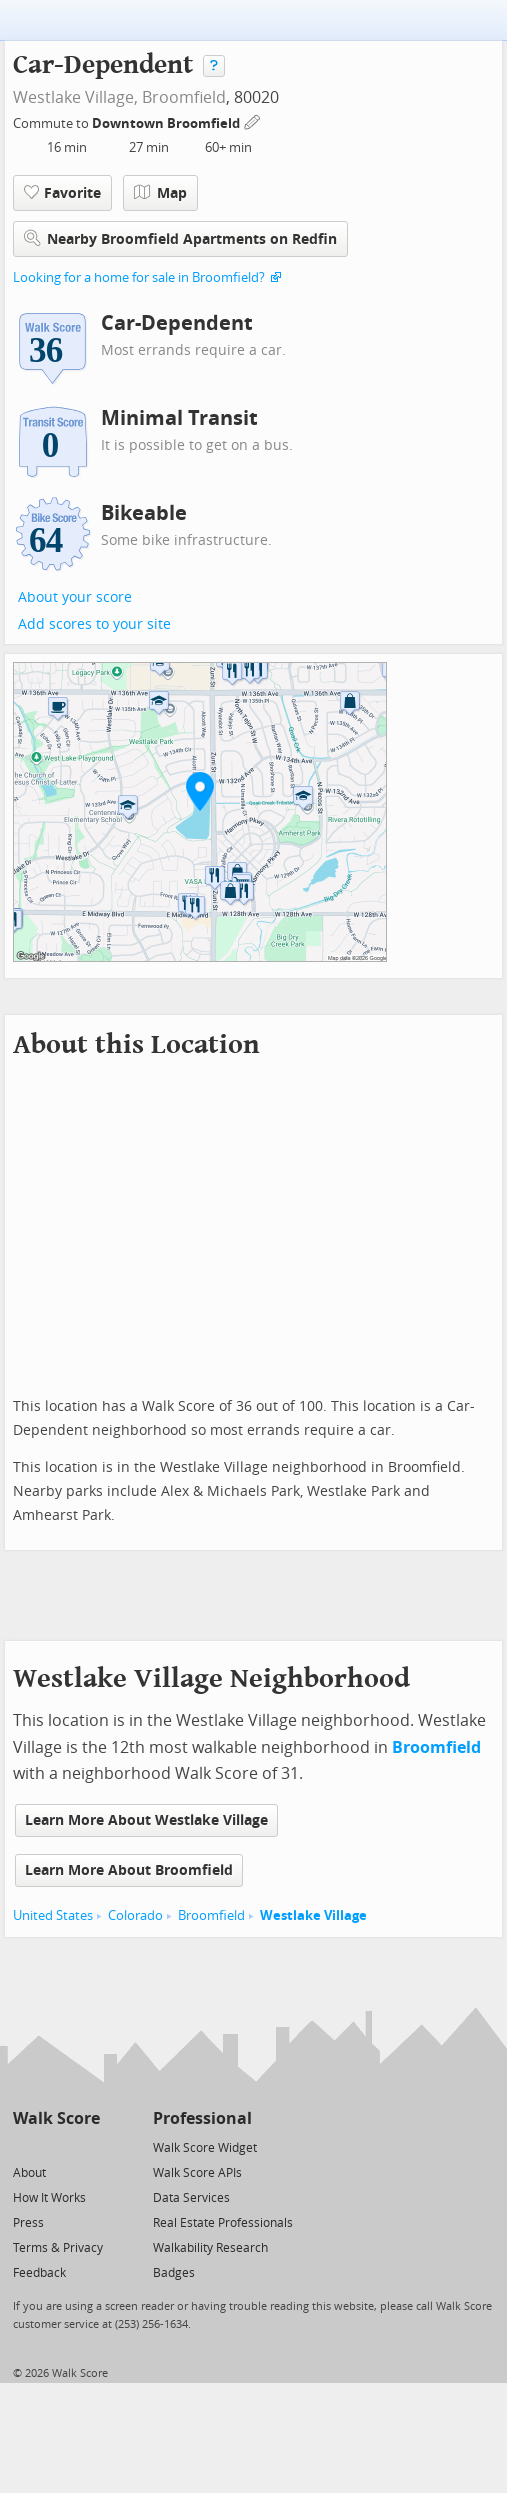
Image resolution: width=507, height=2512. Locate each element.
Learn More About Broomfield (129, 1870)
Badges (174, 2273)
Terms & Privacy (58, 2248)
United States (53, 1915)
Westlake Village (313, 1915)
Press (28, 2223)
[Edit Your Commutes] (253, 120)
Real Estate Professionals (223, 2223)
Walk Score (56, 2118)
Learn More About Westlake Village (146, 1820)
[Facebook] (55, 2146)
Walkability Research (210, 2248)
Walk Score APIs (197, 2173)
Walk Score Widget (205, 2148)
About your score (75, 597)
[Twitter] (24, 2146)
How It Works (49, 2198)
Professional (202, 2118)
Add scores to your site (94, 624)
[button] (200, 791)
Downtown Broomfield (167, 123)
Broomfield (184, 97)
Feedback (39, 2273)
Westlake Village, (75, 97)
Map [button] (160, 193)
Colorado (135, 1915)
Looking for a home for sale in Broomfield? (139, 277)
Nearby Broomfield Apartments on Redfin (180, 238)
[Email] (86, 2146)
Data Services (191, 2198)
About (29, 2173)
